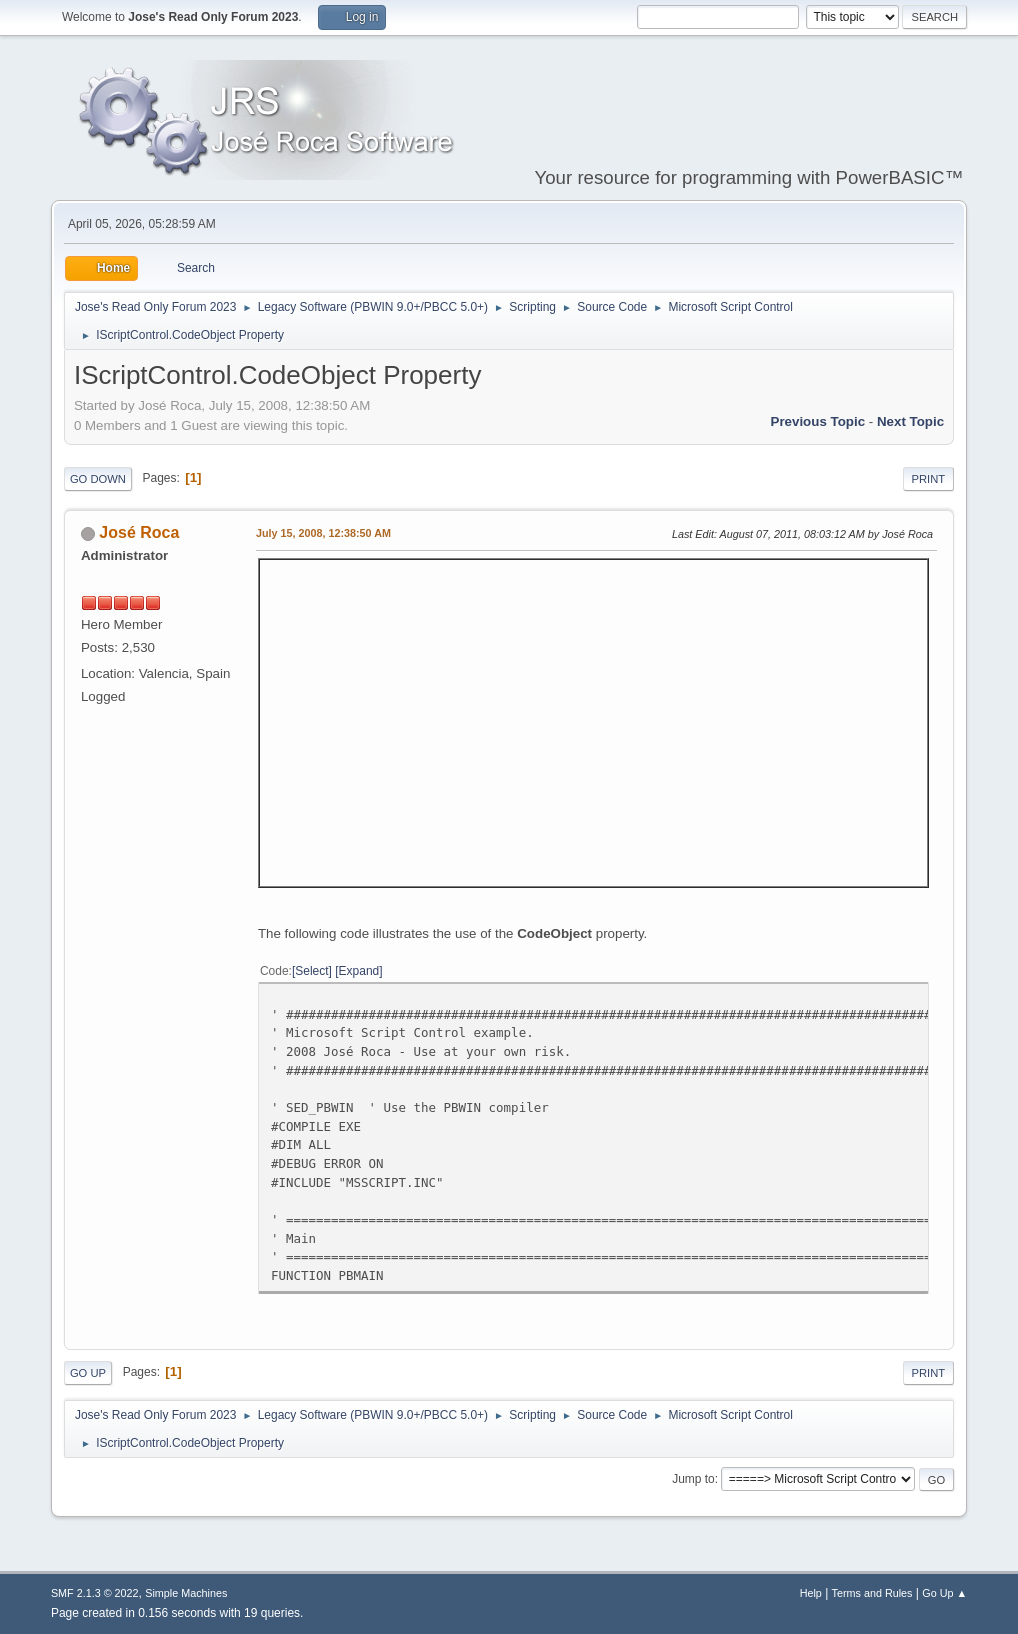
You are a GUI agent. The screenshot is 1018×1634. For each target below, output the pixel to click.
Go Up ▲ (944, 1593)
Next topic (910, 421)
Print (929, 479)
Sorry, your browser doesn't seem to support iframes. (593, 720)
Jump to (693, 1479)
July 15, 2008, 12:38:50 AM (323, 533)
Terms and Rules (872, 1593)
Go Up (88, 1373)
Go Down (98, 479)
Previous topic (818, 421)
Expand (359, 971)
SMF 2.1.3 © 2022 (95, 1593)
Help (811, 1593)
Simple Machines (186, 1593)
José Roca (139, 532)
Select (311, 971)
